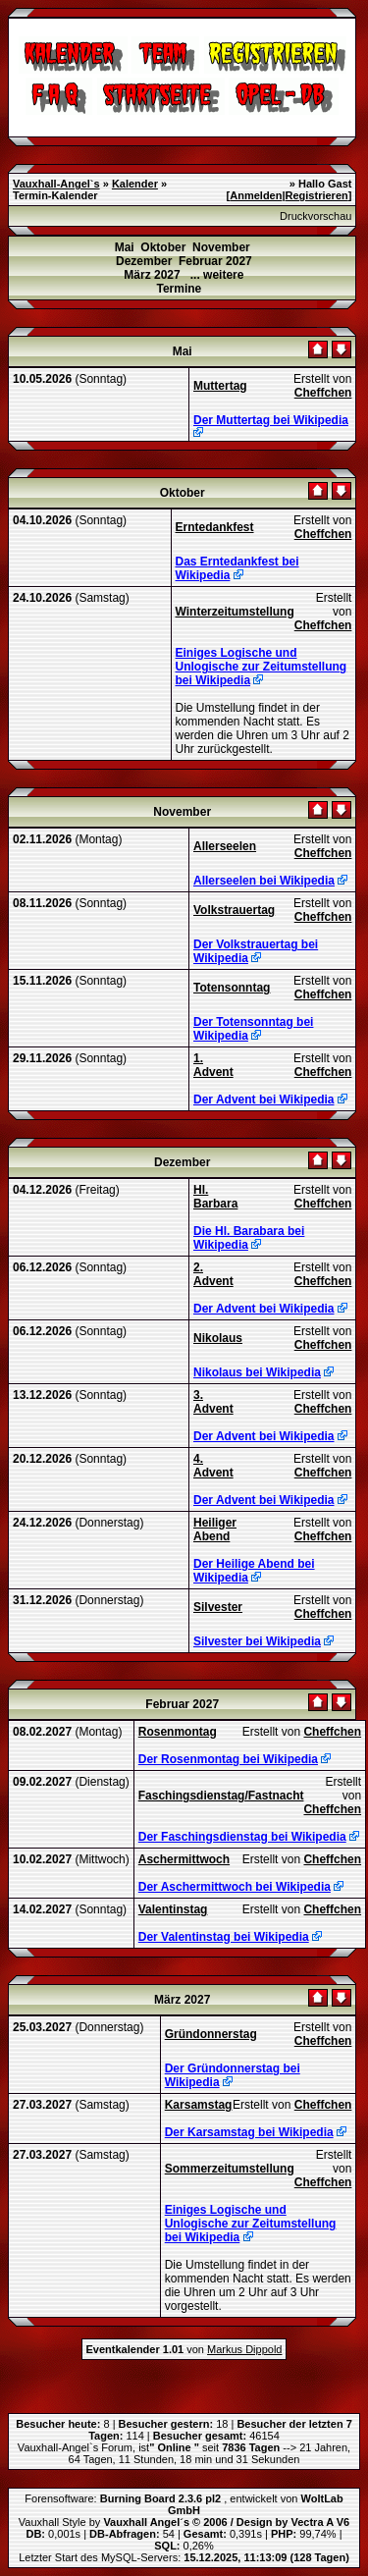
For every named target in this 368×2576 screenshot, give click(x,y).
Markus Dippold (244, 2349)
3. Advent (213, 1402)
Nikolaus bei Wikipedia (257, 1372)
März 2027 (152, 275)
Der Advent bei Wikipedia (263, 1099)
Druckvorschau (315, 216)
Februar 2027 (215, 261)
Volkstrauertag (234, 910)
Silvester (217, 1607)
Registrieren (317, 195)
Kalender (135, 183)
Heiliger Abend (215, 1529)
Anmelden (256, 195)
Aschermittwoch (184, 1859)
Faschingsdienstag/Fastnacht (221, 1795)
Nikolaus (217, 1338)
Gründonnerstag (211, 2034)
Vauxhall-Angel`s (56, 183)
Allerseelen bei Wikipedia (264, 880)
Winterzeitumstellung (235, 611)
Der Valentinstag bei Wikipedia (223, 1937)
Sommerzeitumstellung (229, 2168)
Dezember (144, 261)
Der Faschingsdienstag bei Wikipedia (242, 1837)
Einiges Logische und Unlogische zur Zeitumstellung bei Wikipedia (261, 666)
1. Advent (213, 1065)
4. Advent (213, 1465)
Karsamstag (199, 2105)
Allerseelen (224, 846)
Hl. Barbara (215, 1196)
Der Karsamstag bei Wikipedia (249, 2132)
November (221, 247)
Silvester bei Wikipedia (257, 1641)
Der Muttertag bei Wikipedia (270, 420)
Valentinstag (173, 1909)
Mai (124, 247)
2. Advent (213, 1274)
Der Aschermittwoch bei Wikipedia (234, 1887)
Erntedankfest (215, 527)
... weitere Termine (199, 281)
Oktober (162, 247)
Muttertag (220, 386)
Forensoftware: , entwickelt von (183, 2504)
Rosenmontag (177, 1732)
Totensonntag (231, 987)
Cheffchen (323, 393)
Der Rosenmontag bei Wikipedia (228, 1759)
